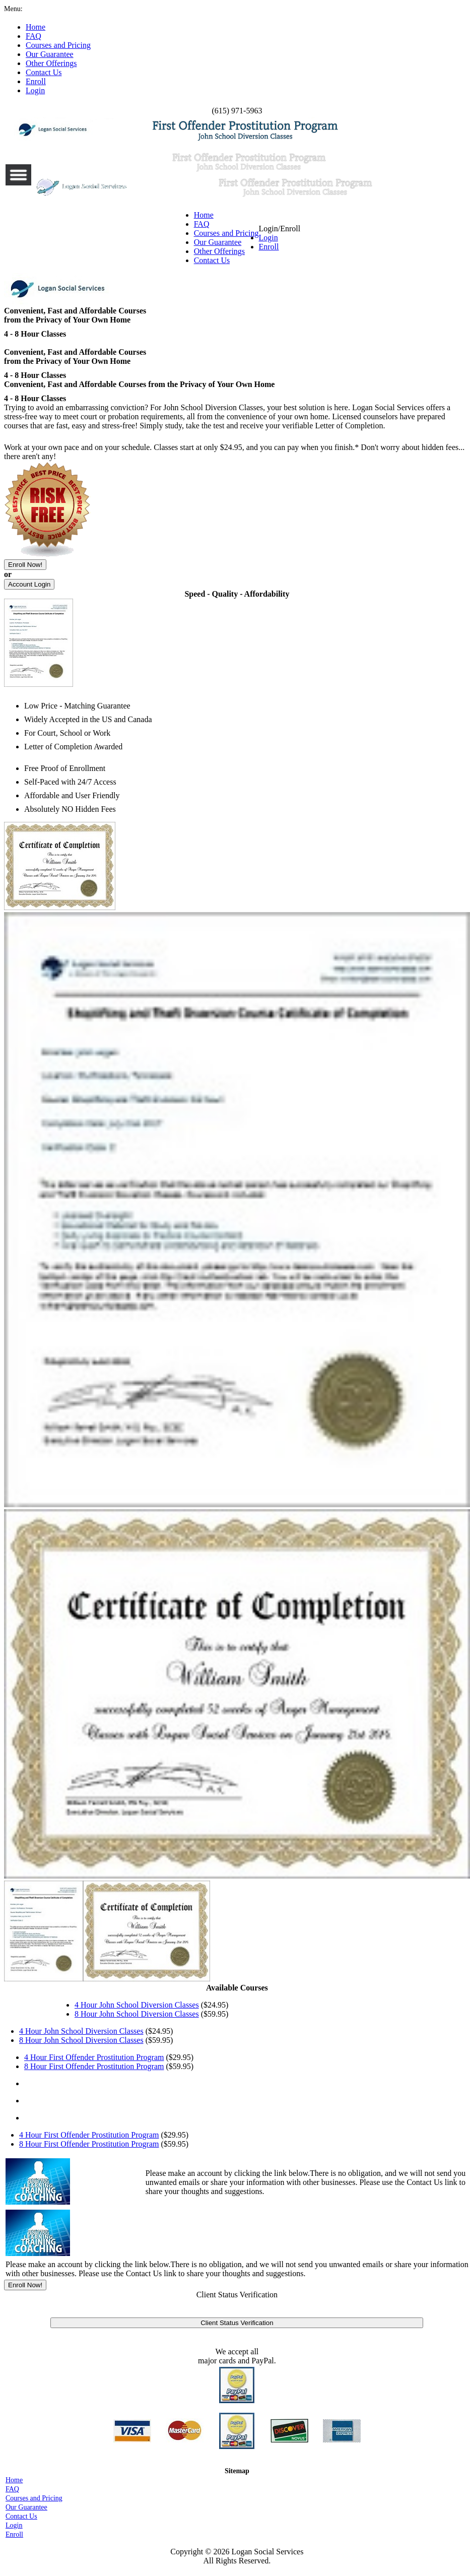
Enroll (269, 246)
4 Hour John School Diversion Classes (137, 2005)
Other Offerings (219, 251)
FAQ (202, 224)
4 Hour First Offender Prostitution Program (94, 2057)
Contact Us (212, 260)
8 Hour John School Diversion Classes (137, 2014)
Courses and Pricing (226, 233)
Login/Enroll (280, 237)
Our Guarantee (218, 242)
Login (268, 237)
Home (204, 215)
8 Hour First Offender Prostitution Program (94, 2066)
